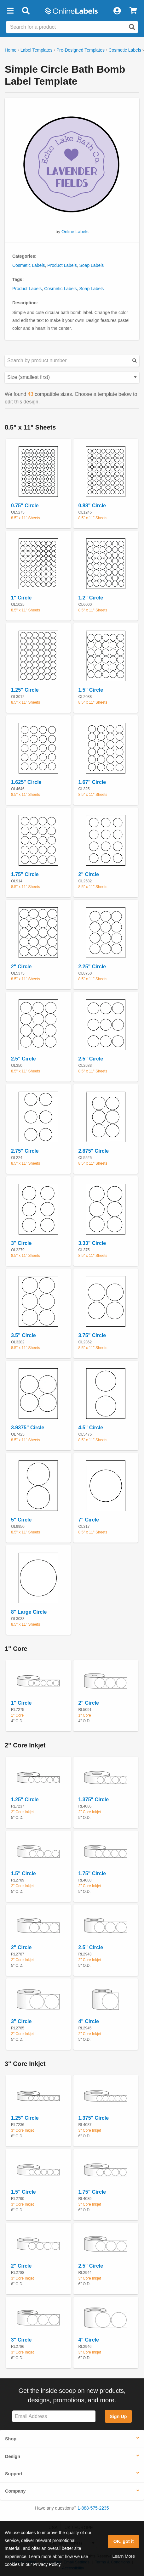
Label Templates (36, 50)
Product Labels (62, 265)
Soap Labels (91, 265)
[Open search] (132, 27)
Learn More (123, 2556)
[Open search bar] (26, 11)
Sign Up (118, 2416)
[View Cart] (133, 11)
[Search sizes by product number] (72, 361)
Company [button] (15, 2491)
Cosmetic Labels (124, 50)
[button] (10, 11)
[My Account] (117, 11)
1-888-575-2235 (93, 2508)
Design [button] (12, 2456)
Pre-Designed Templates (80, 50)
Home (10, 50)
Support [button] (13, 2473)
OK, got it (123, 2541)
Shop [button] (10, 2438)
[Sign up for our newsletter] (53, 2416)
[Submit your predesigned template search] (134, 360)
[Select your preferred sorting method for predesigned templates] (72, 377)
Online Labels (75, 231)
